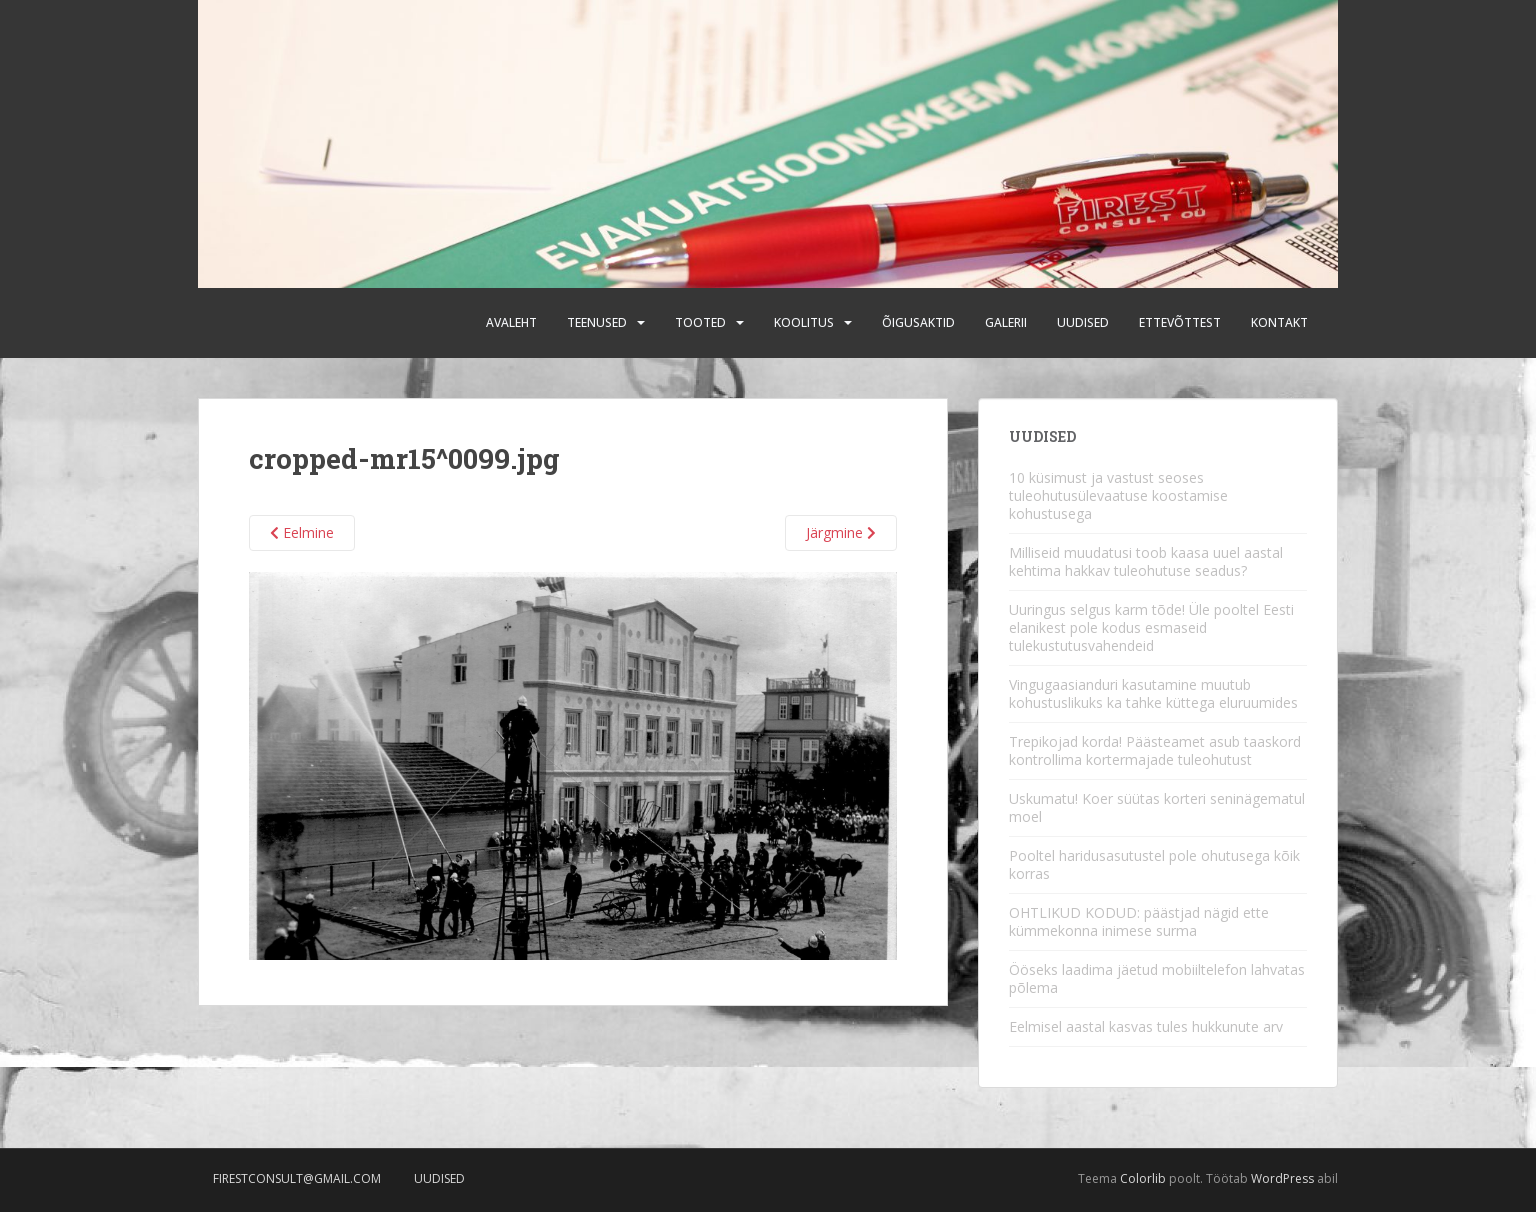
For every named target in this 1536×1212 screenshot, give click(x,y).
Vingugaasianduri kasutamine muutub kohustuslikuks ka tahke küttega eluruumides (1153, 693)
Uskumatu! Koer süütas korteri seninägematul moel (1157, 807)
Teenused (597, 322)
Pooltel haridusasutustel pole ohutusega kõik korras (1154, 864)
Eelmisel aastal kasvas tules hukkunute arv (1146, 1026)
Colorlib (1143, 1178)
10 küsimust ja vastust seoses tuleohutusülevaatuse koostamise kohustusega (1118, 495)
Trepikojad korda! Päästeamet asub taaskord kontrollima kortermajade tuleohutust (1155, 750)
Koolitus (804, 322)
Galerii (1006, 322)
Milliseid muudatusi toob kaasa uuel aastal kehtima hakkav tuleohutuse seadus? (1146, 561)
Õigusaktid (918, 322)
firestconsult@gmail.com (297, 1178)
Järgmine (841, 532)
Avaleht (511, 322)
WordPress (1282, 1178)
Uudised (1083, 322)
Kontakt (1279, 322)
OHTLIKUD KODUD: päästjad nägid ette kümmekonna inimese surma (1139, 921)
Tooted (700, 322)
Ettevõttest (1180, 322)
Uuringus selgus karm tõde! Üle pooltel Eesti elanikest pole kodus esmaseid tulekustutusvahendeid (1151, 627)
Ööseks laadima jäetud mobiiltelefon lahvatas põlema (1157, 978)
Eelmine (302, 532)
